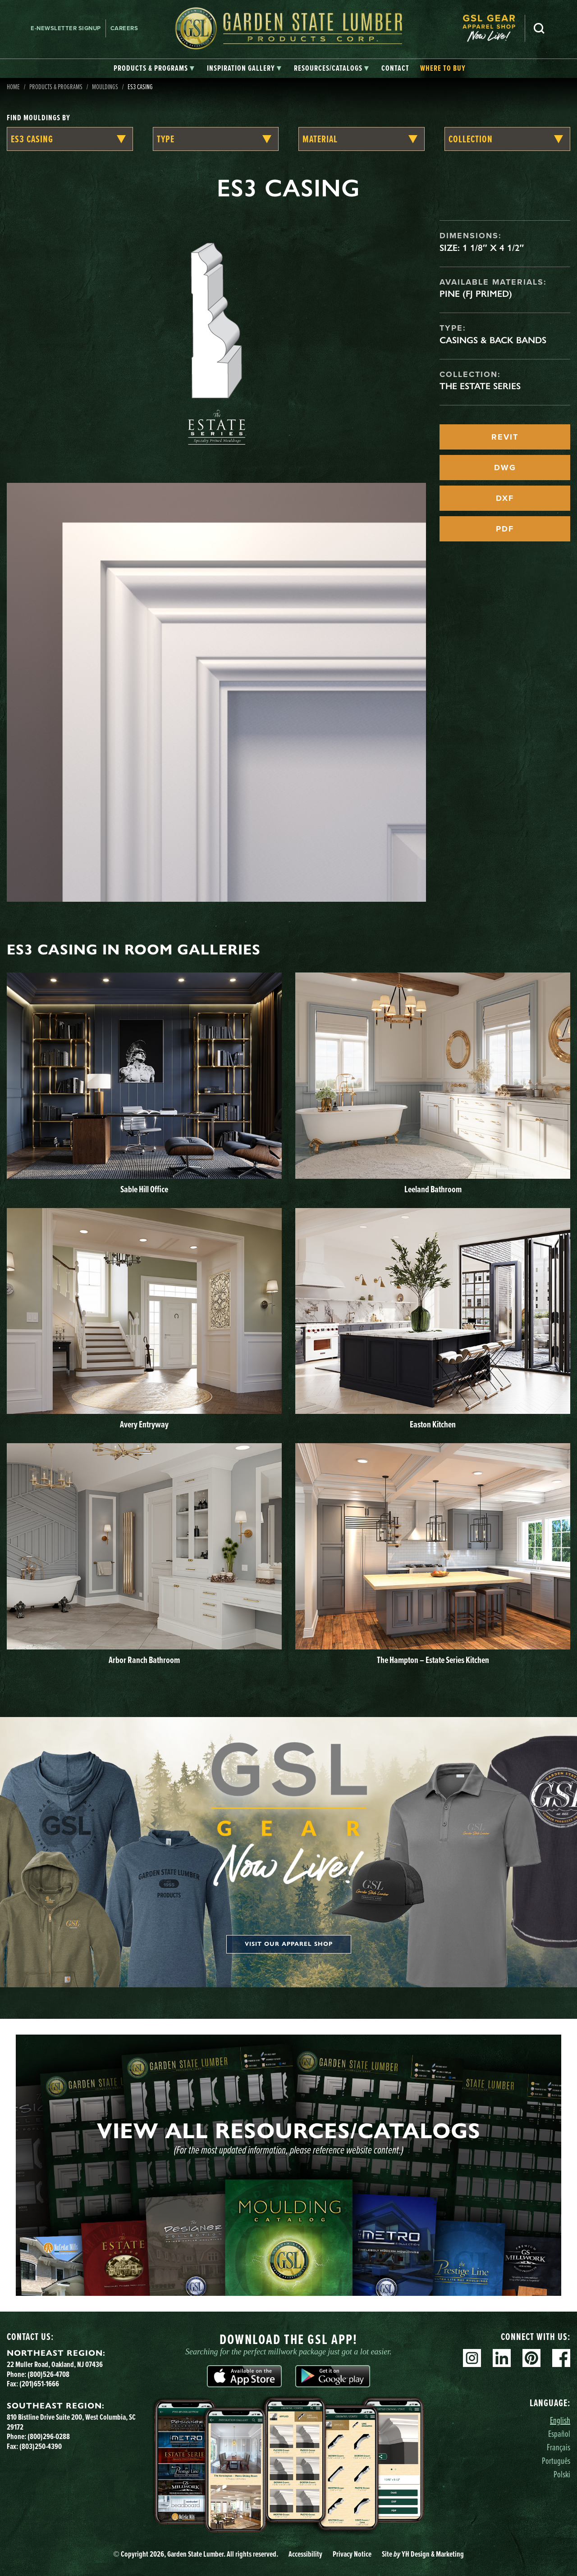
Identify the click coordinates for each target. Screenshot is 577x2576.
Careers (124, 28)
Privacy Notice (352, 2554)
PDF (505, 529)
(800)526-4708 (48, 2374)
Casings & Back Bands (493, 340)
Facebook (561, 2358)
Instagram (472, 2358)
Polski (562, 2474)
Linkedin (502, 2358)
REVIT (504, 437)
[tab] (154, 68)
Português (556, 2460)
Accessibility (305, 2554)
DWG (505, 467)
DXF (505, 498)
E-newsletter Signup (66, 28)
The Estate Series (480, 386)
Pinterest (531, 2358)
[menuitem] (493, 28)
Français (558, 2447)
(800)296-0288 (48, 2436)
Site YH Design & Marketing (423, 2554)
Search (539, 28)
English (560, 2420)
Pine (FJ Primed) (476, 293)
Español (559, 2433)
